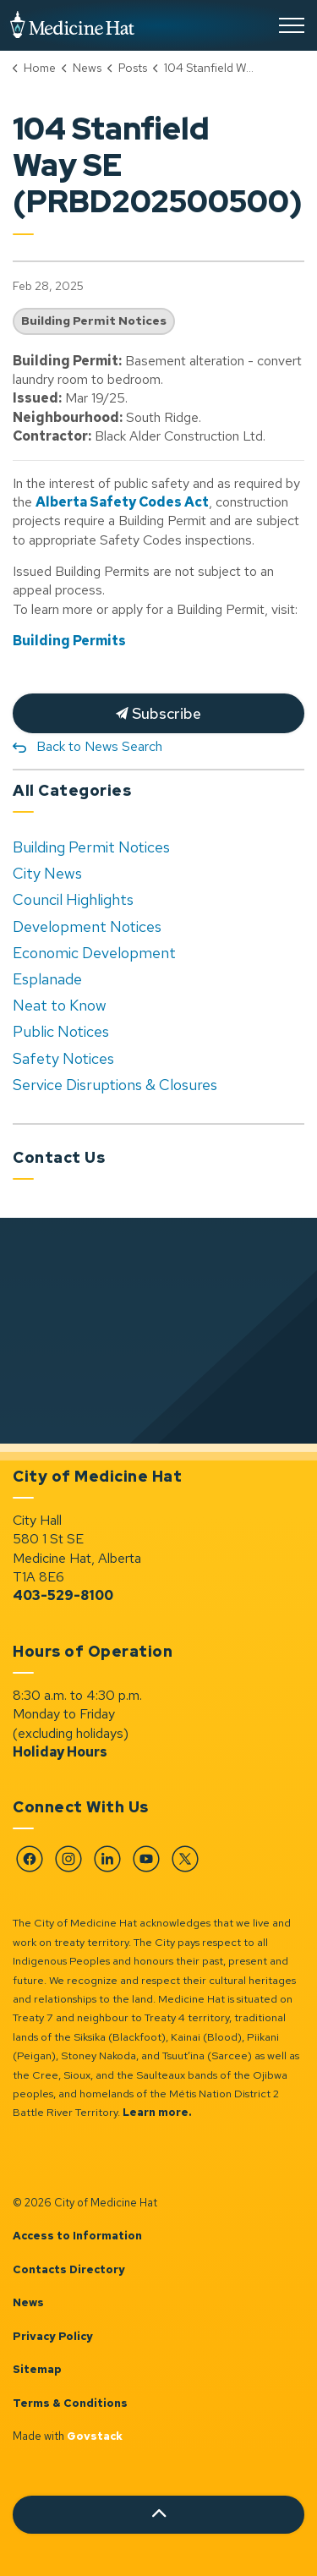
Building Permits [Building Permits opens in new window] (69, 640)
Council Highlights (73, 899)
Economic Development (94, 952)
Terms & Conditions (70, 2403)
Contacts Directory (69, 2269)
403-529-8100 (63, 1595)
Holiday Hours (60, 1752)
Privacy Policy (53, 2336)
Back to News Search (99, 746)
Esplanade (47, 979)
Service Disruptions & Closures (115, 1084)
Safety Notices (63, 1058)
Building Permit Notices (94, 320)
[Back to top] (158, 2515)
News (28, 2302)
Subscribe (158, 713)
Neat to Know (60, 1005)
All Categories (72, 790)
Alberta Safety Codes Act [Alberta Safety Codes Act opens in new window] (122, 502)
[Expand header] (291, 25)
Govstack (95, 2436)
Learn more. (157, 2112)
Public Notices (61, 1031)
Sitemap (37, 2369)
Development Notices (87, 926)
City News (47, 873)
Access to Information (77, 2235)
